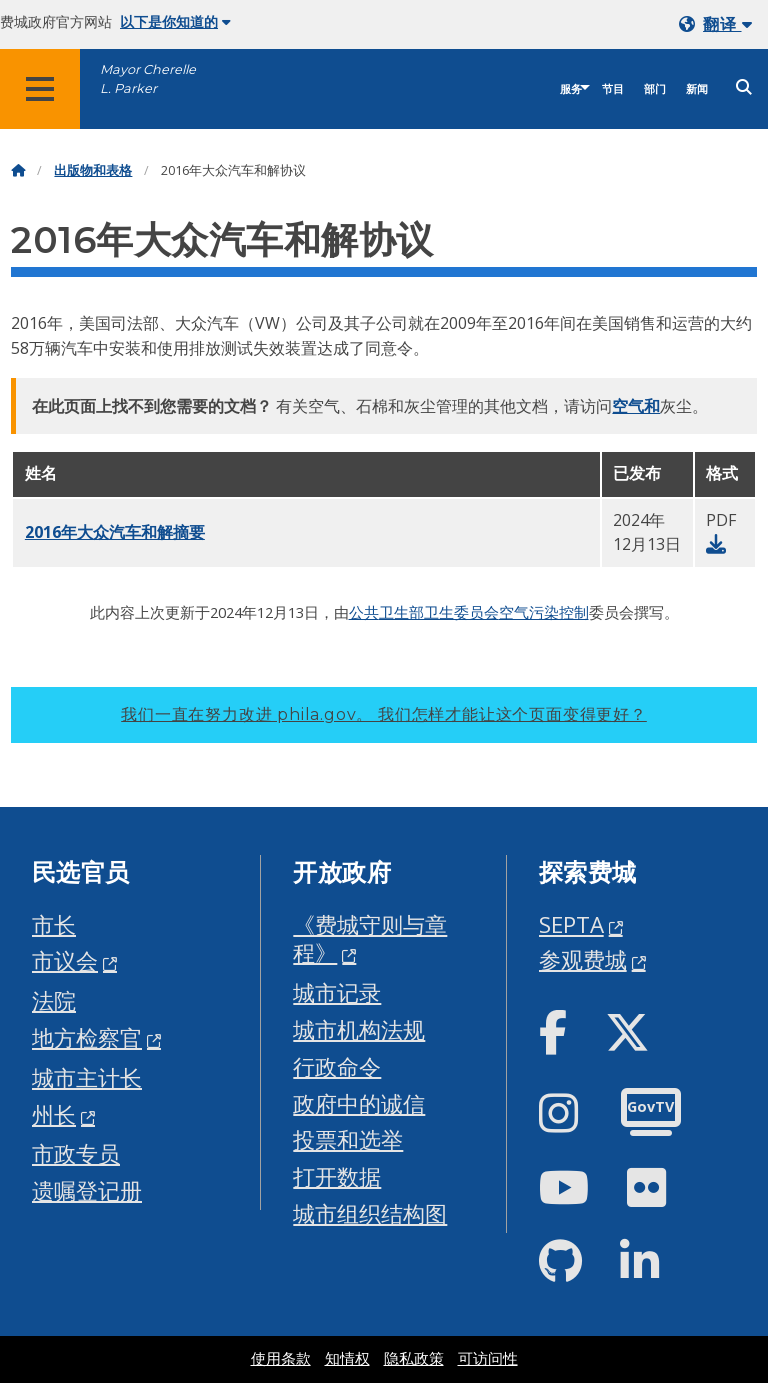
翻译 (727, 24)
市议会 (65, 960)
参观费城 (583, 959)
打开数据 (337, 1176)
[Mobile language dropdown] (719, 24)
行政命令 (337, 1066)
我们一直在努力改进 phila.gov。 (384, 714)
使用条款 (281, 1359)
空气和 (636, 406)
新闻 (697, 89)
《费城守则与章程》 (370, 939)
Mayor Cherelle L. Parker (148, 79)
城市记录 (337, 992)
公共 (364, 612)
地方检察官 (87, 1037)
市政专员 (76, 1153)
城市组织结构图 (370, 1213)
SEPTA (571, 924)
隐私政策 (414, 1359)
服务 (571, 89)
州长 (54, 1114)
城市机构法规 (359, 1029)
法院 (54, 1000)
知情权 (347, 1359)
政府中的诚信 (359, 1103)
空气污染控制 (544, 612)
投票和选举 (348, 1139)
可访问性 (488, 1359)
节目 (613, 89)
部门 (655, 89)
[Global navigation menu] (40, 89)
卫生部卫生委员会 (439, 612)
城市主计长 (87, 1077)
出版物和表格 (93, 170)
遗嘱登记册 (87, 1190)
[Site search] (744, 87)
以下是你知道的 (175, 22)
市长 (54, 924)
